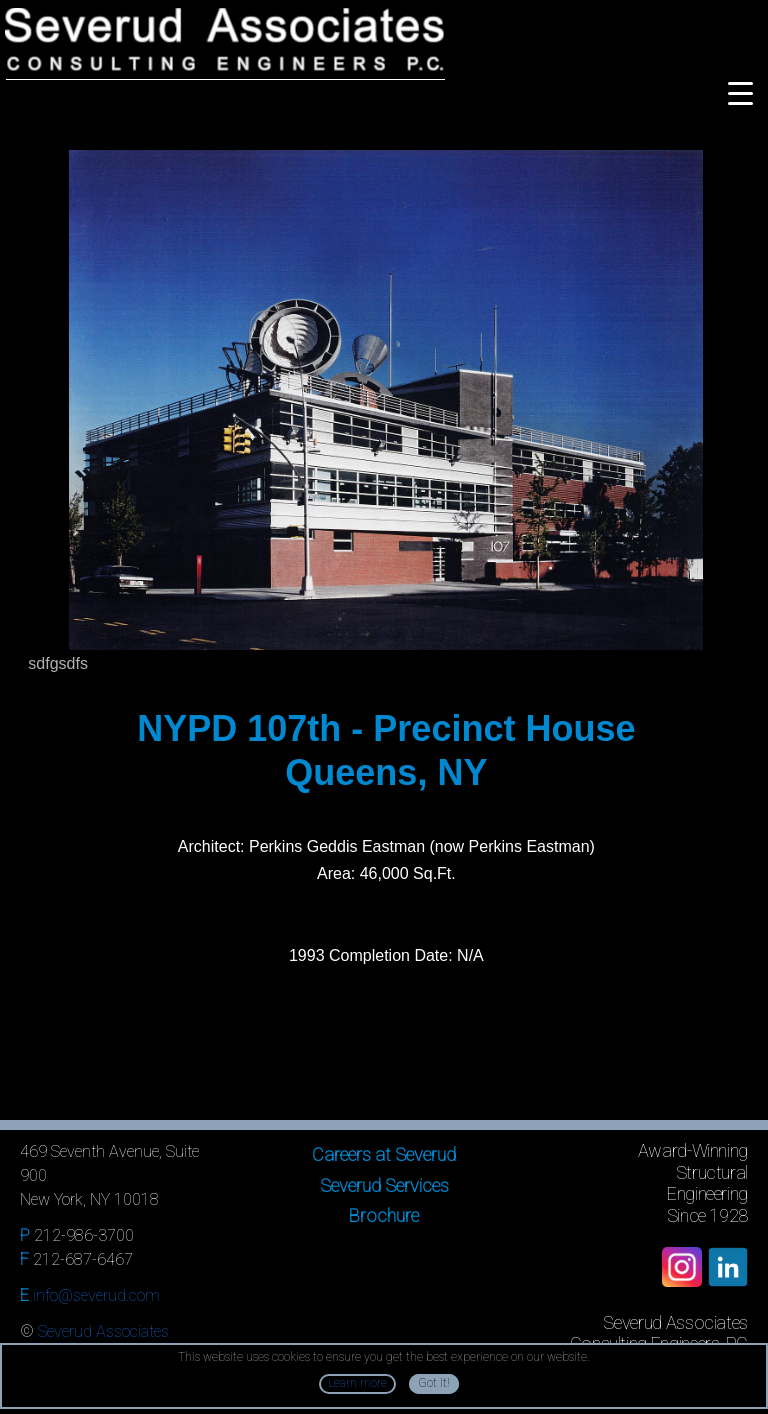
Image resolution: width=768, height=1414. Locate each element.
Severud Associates (103, 1331)
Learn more (357, 1383)
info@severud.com (96, 1295)
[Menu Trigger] (740, 92)
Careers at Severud (384, 1154)
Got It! (434, 1383)
